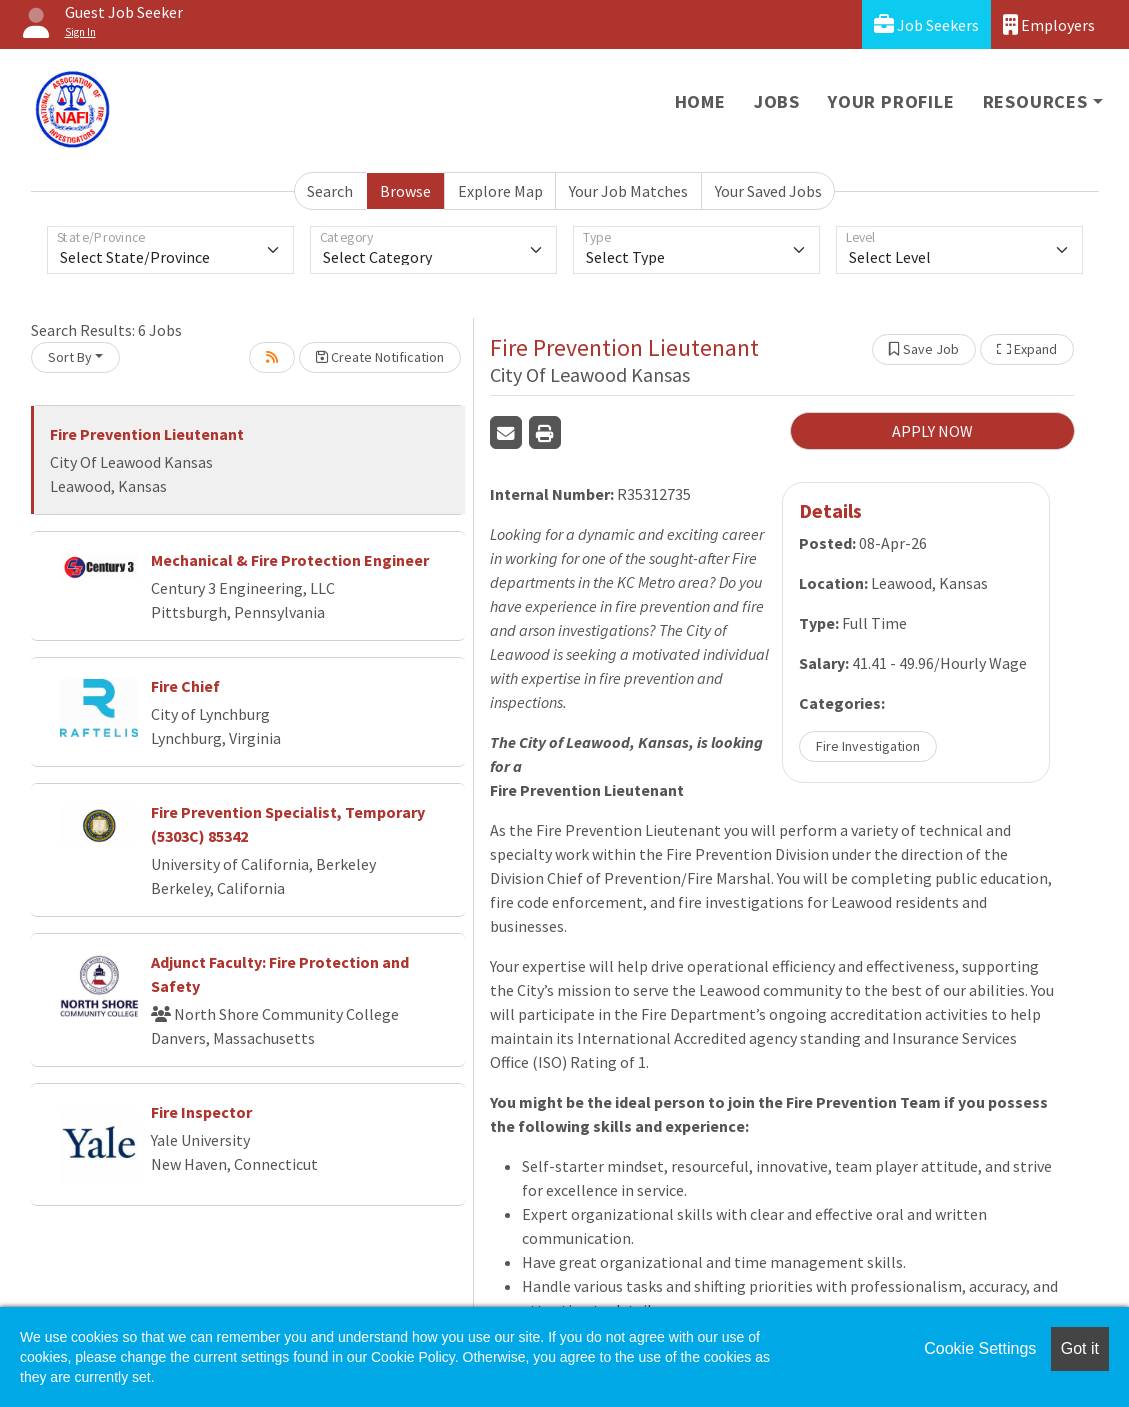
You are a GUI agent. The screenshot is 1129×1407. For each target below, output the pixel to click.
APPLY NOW (932, 431)
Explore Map (500, 191)
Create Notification (380, 357)
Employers (1049, 24)
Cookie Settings (980, 1348)
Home (700, 101)
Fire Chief (185, 686)
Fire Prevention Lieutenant (147, 434)
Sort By (70, 357)
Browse (405, 191)
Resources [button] (1035, 101)
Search (330, 191)
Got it (1080, 1348)
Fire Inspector (201, 1112)
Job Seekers (926, 24)
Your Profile (891, 101)
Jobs (777, 101)
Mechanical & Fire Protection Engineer (290, 560)
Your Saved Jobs (768, 191)
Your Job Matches (628, 191)
